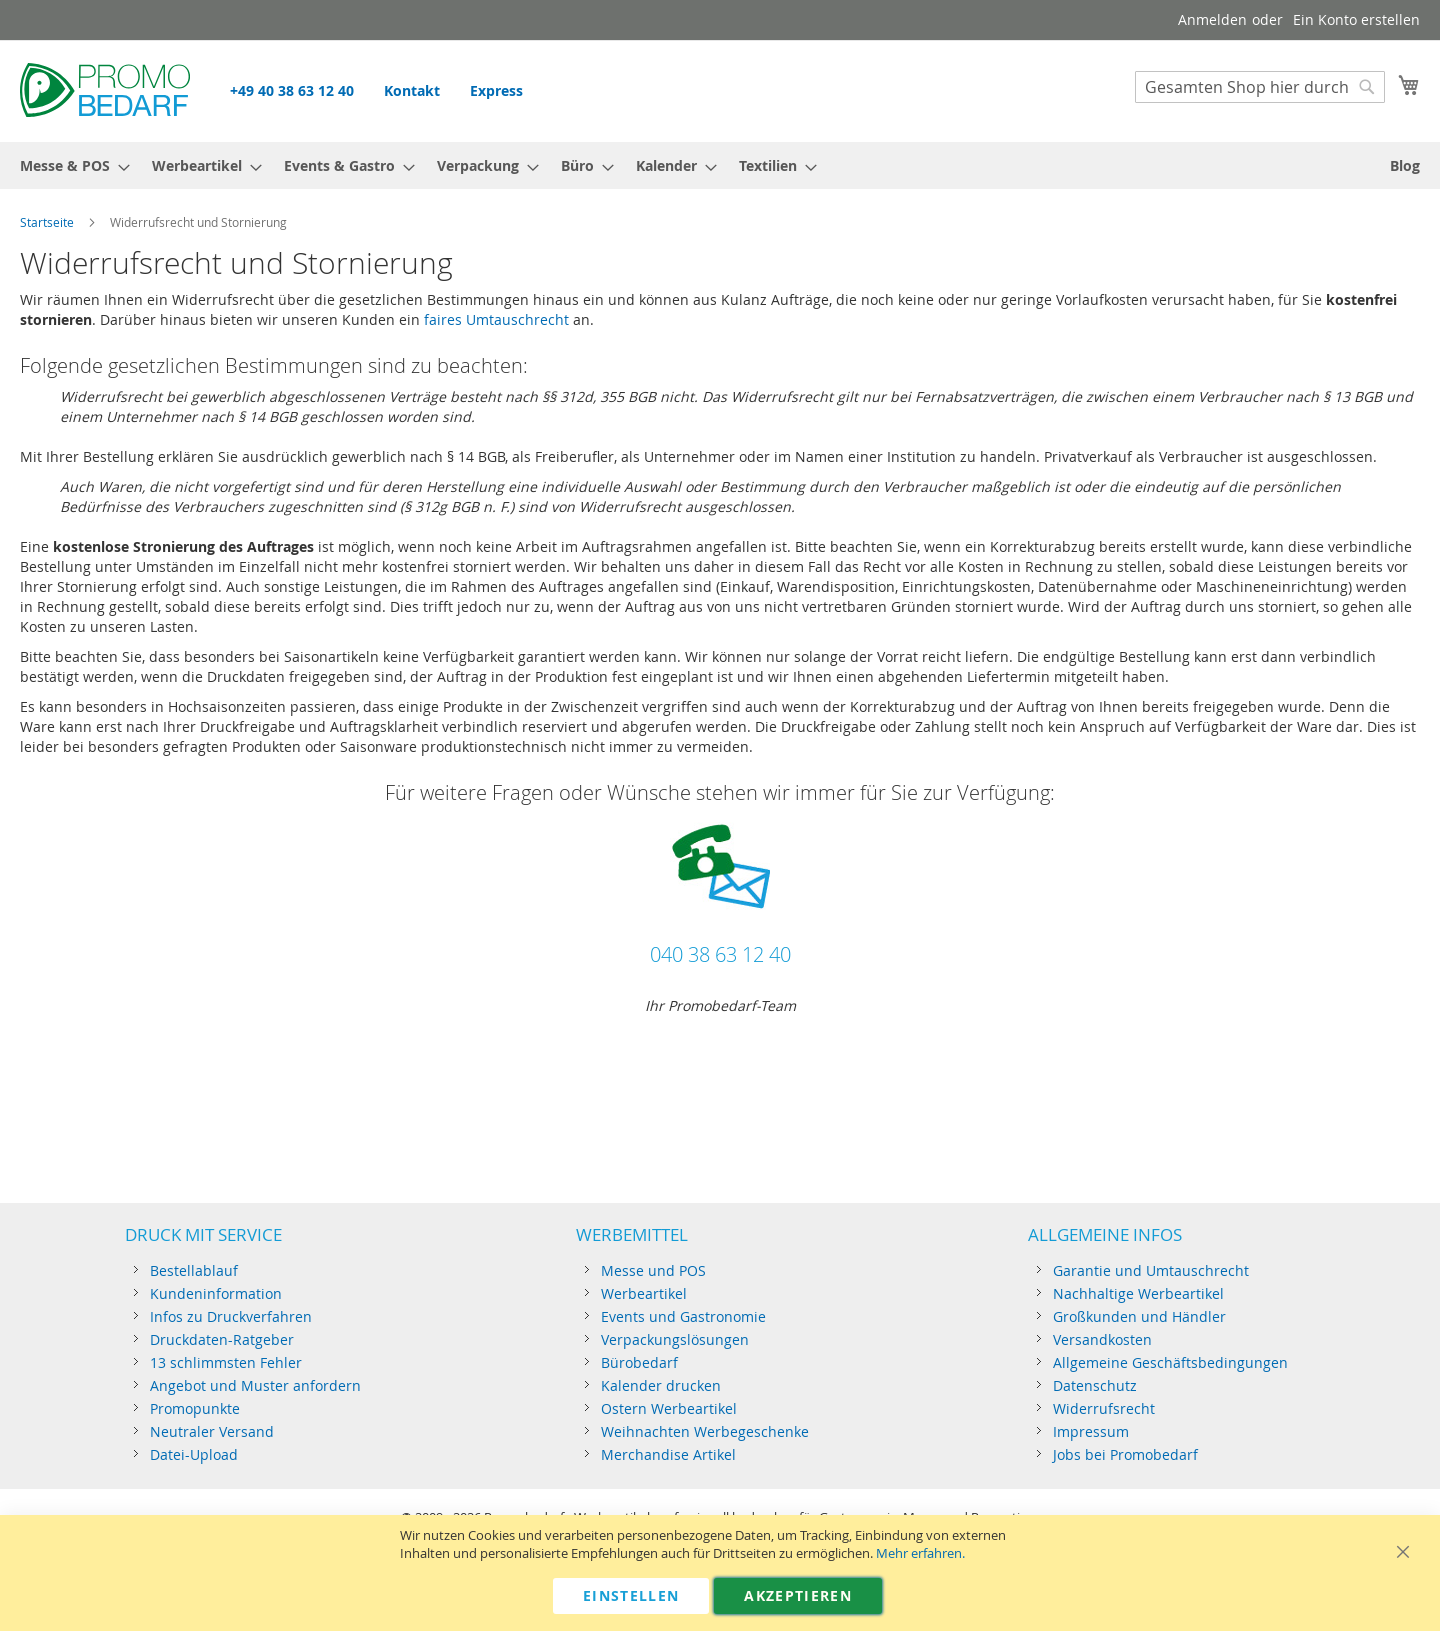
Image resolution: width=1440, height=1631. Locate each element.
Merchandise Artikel (668, 1454)
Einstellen (631, 1595)
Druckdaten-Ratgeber (222, 1339)
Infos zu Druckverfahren (231, 1316)
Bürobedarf (639, 1362)
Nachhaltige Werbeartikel (1138, 1293)
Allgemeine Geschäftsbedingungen (1170, 1362)
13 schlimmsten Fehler (226, 1362)
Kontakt (412, 90)
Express (496, 90)
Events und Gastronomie (683, 1316)
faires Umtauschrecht (496, 319)
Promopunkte (195, 1408)
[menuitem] (69, 165)
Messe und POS (653, 1270)
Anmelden (1212, 19)
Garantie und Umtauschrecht (1151, 1270)
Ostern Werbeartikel (669, 1408)
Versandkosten (1102, 1339)
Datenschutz (1095, 1385)
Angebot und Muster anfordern (255, 1385)
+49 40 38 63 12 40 (292, 90)
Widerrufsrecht (1104, 1408)
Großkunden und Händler (1139, 1316)
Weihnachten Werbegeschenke (705, 1431)
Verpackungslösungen (675, 1339)
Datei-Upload (194, 1454)
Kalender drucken (661, 1385)
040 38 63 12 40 (720, 954)
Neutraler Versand (212, 1431)
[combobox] (1260, 87)
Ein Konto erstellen (1356, 19)
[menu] (720, 165)
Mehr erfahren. (920, 1553)
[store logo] (105, 90)
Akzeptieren (798, 1595)
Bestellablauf (194, 1270)
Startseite (47, 222)
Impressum (1091, 1431)
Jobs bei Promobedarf (1125, 1454)
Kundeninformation (216, 1293)
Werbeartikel (644, 1293)
